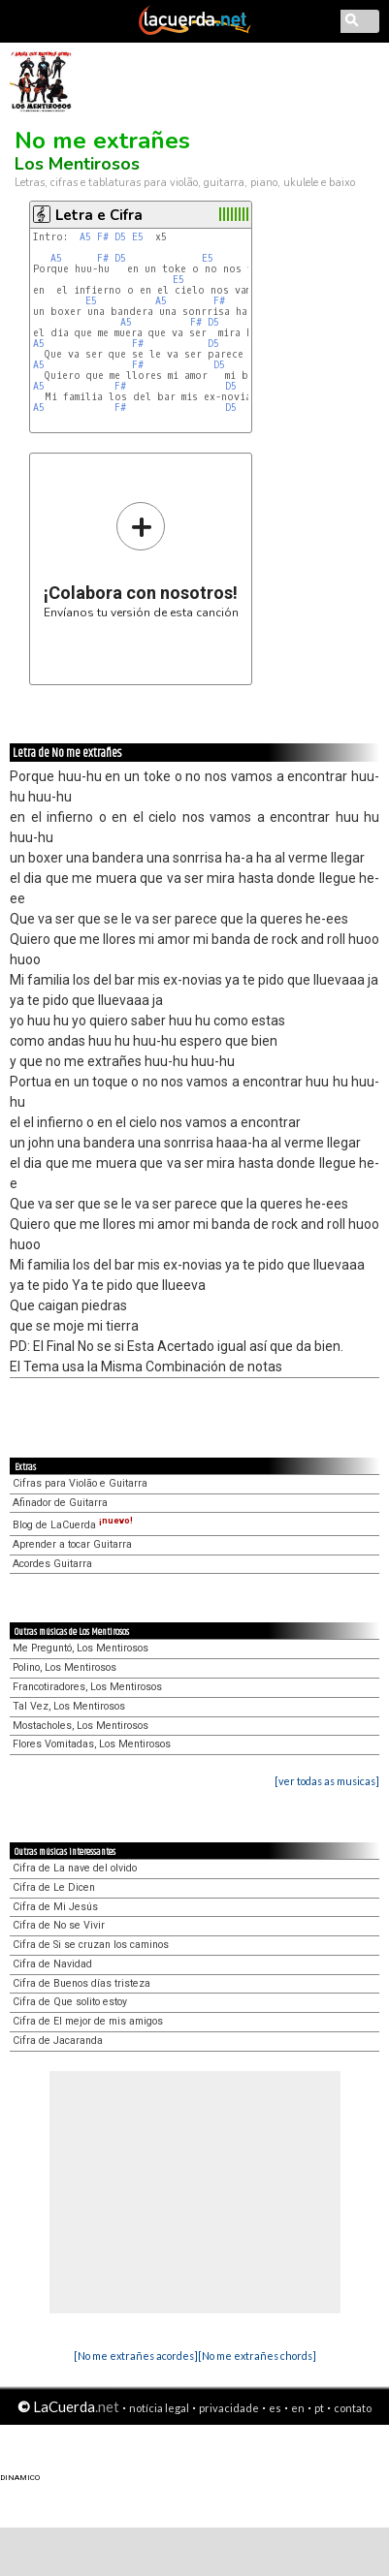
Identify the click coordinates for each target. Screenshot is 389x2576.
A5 (85, 237)
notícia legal (159, 2408)
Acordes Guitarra (52, 1563)
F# (103, 237)
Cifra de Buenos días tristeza (81, 1983)
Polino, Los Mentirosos (64, 1667)
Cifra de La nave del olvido (75, 1868)
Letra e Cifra (99, 215)
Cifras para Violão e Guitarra (80, 1483)
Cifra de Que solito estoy (70, 2001)
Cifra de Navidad (52, 1964)
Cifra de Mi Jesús (55, 1907)
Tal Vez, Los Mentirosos (69, 1706)
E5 (138, 237)
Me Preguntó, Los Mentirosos (80, 1648)
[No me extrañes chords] (257, 2355)
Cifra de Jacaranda (58, 2040)
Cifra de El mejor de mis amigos (88, 2021)
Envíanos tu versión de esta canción (141, 559)
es (275, 2408)
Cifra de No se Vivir (59, 1925)
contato (353, 2408)
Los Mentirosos (77, 163)
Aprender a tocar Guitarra (72, 1544)
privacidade (229, 2408)
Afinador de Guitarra (60, 1502)
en (298, 2408)
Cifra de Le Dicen (54, 1887)
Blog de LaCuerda (73, 1525)
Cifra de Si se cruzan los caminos (91, 1944)
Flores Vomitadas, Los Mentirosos (92, 1744)
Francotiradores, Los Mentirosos (87, 1687)
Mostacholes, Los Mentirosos (80, 1725)
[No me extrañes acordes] (136, 2355)
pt (319, 2408)
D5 (120, 237)
